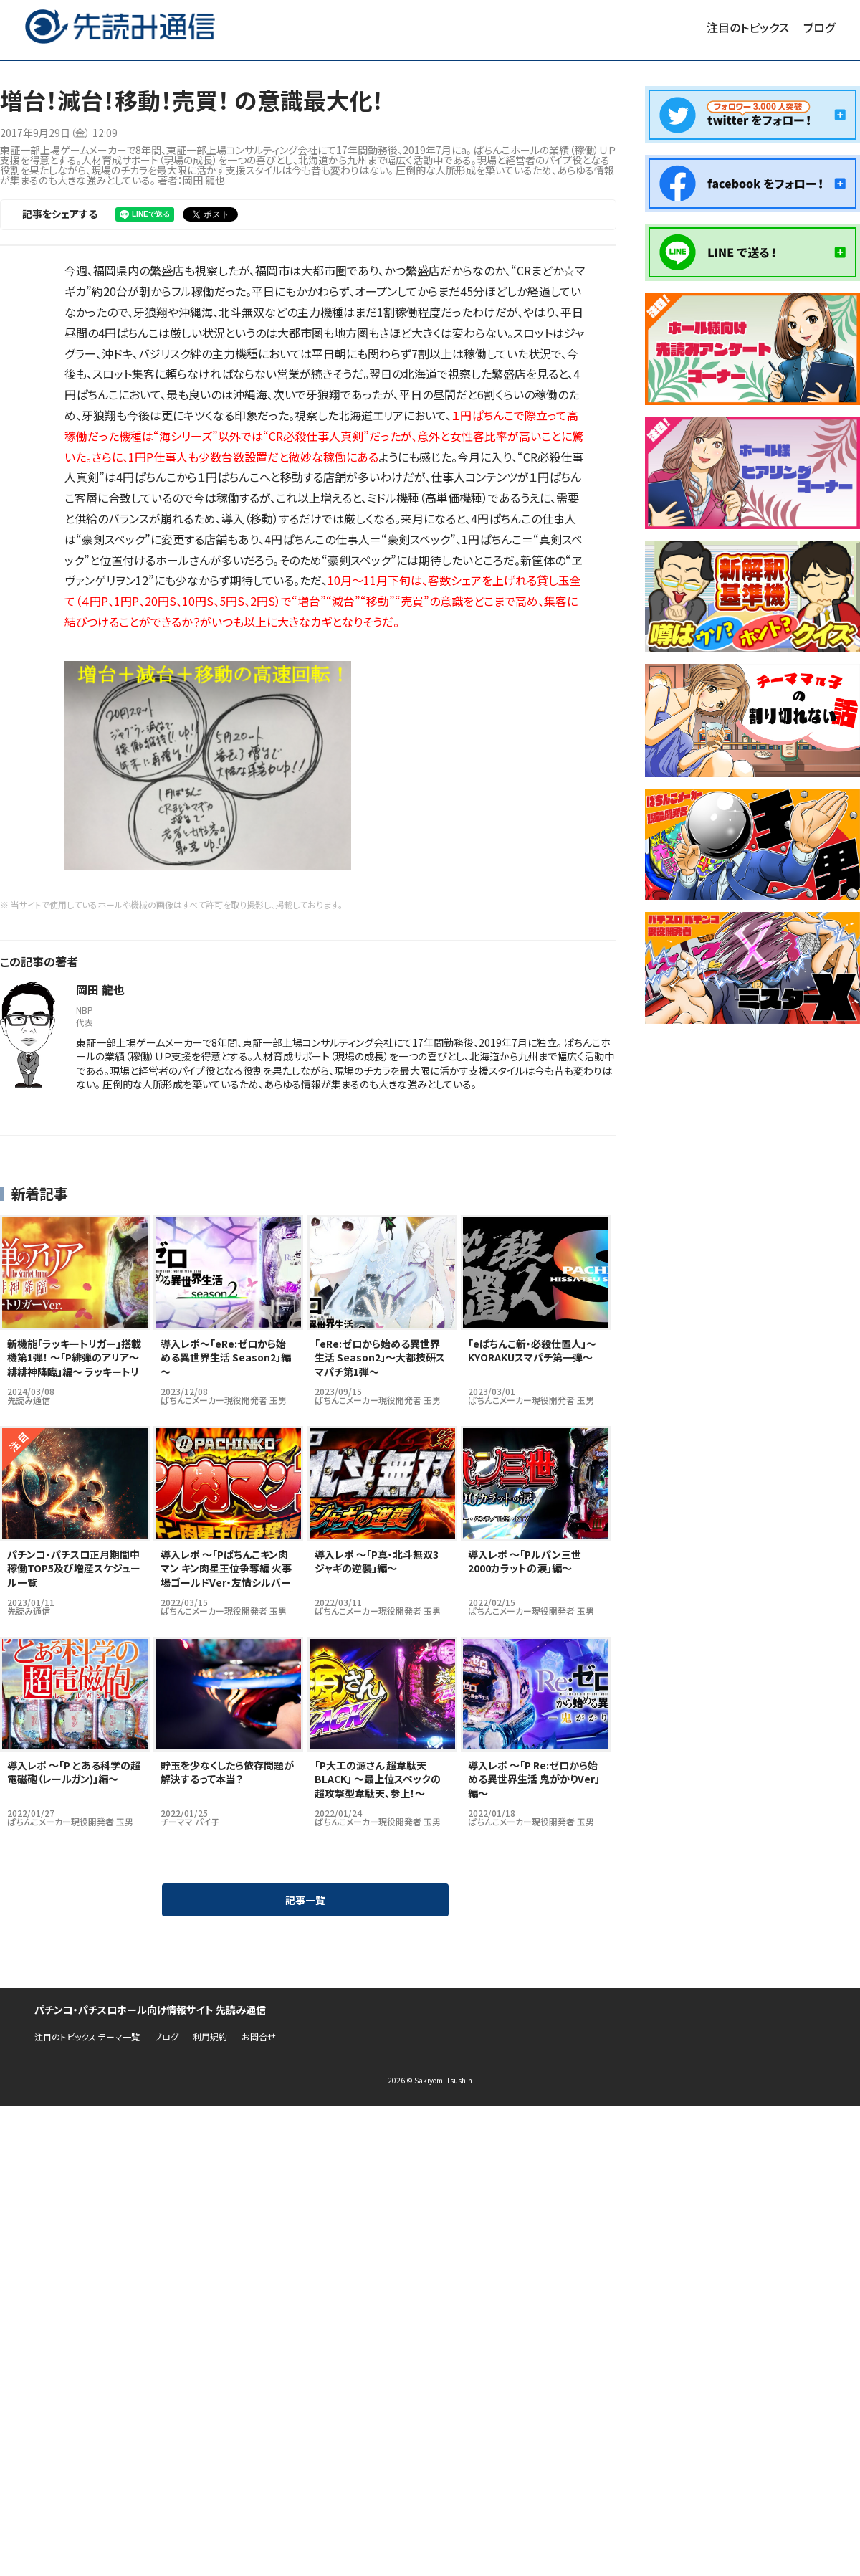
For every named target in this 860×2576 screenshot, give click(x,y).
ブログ (819, 27)
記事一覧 (305, 1900)
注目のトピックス (748, 27)
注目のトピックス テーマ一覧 (87, 2037)
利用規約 (210, 2037)
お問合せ (259, 2037)
